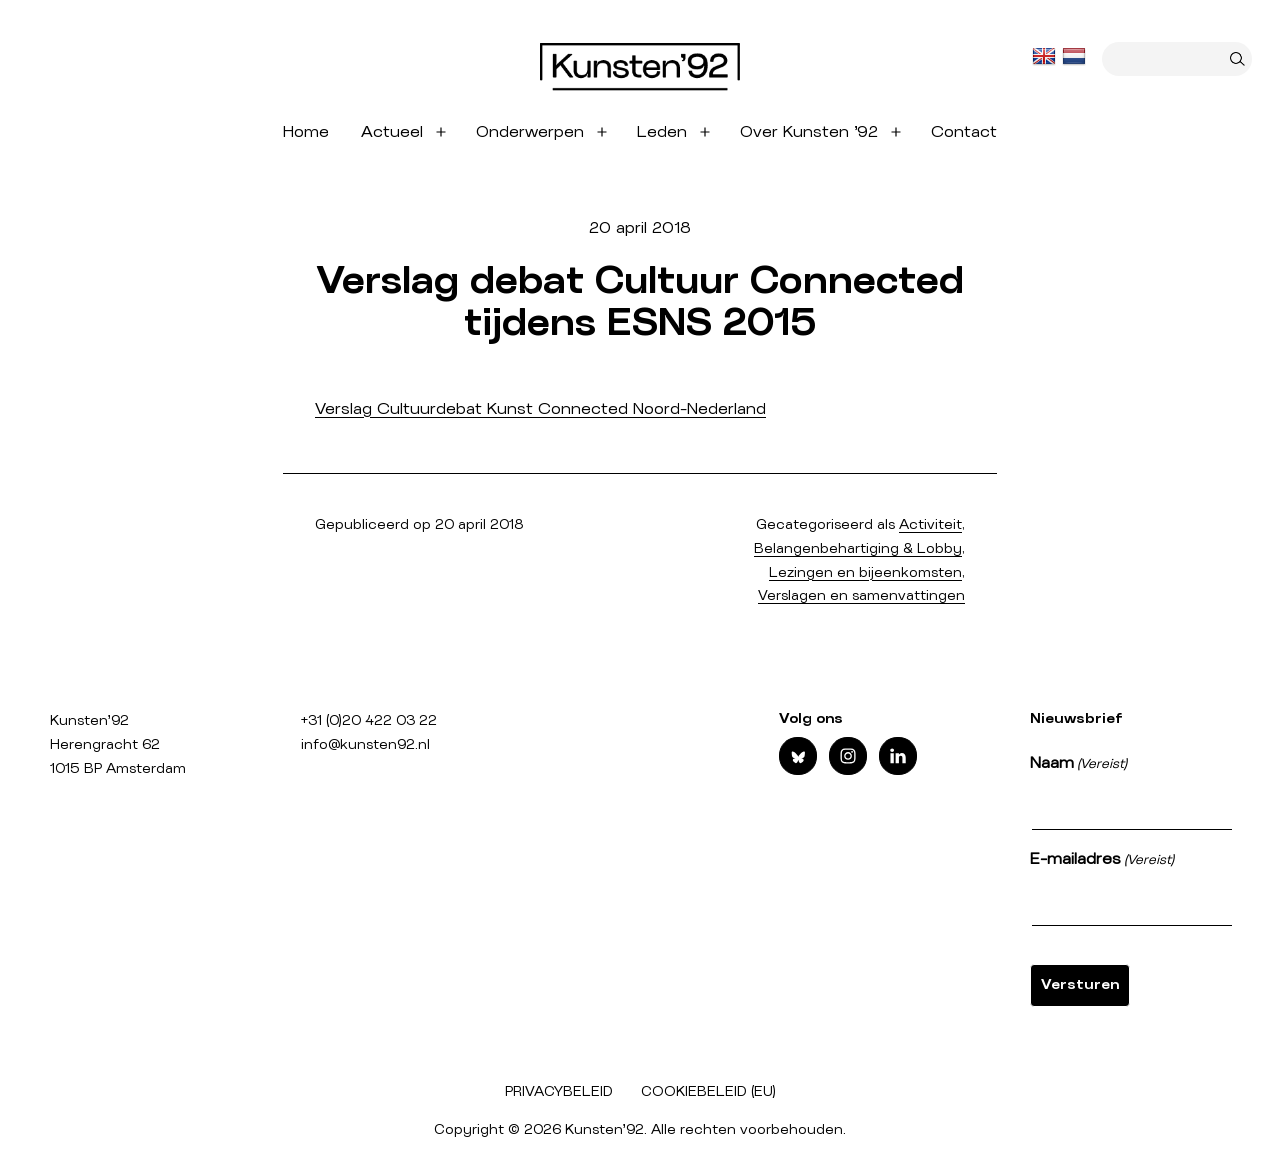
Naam (1078, 765)
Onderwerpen (530, 132)
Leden (662, 132)
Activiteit (930, 525)
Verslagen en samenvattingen (861, 596)
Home (306, 132)
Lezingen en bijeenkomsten (865, 573)
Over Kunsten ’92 (809, 132)
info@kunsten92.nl (365, 745)
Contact (964, 132)
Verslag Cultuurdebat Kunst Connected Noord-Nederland (540, 409)
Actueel (392, 132)
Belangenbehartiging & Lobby (858, 549)
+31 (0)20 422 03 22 (369, 721)
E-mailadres (1102, 861)
